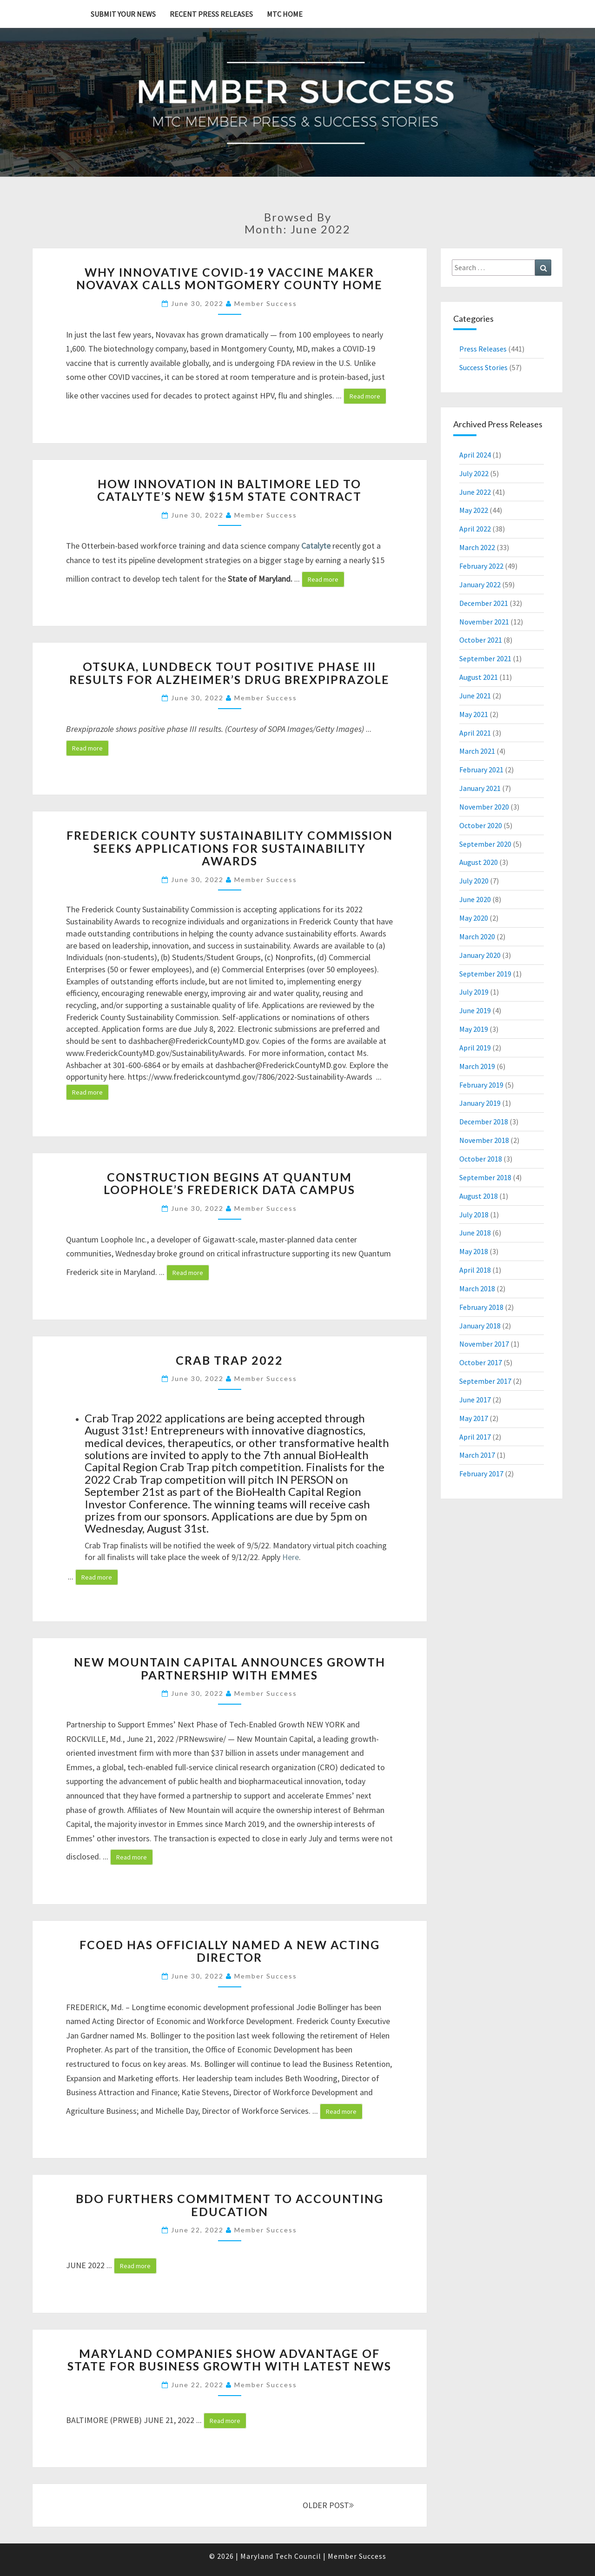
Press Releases (483, 348)
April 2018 (475, 1270)
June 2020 (475, 899)
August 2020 (478, 862)
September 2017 (485, 1381)
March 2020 (477, 936)
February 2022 (481, 566)
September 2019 (485, 973)
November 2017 (484, 1343)
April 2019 (475, 1047)
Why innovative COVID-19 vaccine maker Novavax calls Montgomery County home (229, 278)
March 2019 (477, 1066)
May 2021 (473, 714)
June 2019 (475, 1010)
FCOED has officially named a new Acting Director (229, 1951)
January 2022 (480, 584)
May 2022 (473, 510)
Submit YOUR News (123, 14)
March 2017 (477, 1455)
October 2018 (480, 1158)
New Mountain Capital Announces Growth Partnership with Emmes (229, 1668)
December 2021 (483, 603)
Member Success (265, 303)
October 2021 (480, 639)
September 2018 (485, 1177)
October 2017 (480, 1362)
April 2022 (475, 528)
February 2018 (481, 1307)
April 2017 (475, 1436)
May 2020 (473, 918)
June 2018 (475, 1232)
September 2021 (485, 658)
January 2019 (480, 1103)
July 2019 (474, 991)
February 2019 (481, 1084)
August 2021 (478, 677)
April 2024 (475, 454)
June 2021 (475, 695)
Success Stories (483, 367)
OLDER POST (328, 2505)
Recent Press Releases (211, 14)
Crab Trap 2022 (229, 1360)
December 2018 (483, 1121)
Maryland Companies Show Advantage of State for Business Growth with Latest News (229, 2359)
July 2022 (474, 473)
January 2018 (480, 1325)
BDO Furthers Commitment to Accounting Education (229, 2204)
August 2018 (478, 1196)
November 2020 (484, 806)
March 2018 (477, 1288)
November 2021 (484, 621)
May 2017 (473, 1418)
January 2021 (480, 788)
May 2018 (473, 1251)
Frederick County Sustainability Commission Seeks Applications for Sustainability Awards (229, 848)
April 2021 (475, 732)
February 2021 (481, 769)
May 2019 (473, 1029)
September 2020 (485, 844)
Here (290, 1557)
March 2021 (477, 751)
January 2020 (480, 955)
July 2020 (474, 880)
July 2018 (474, 1214)
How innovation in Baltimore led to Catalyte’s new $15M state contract (229, 490)
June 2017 (475, 1399)
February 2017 (481, 1473)
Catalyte (316, 545)
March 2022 (477, 547)
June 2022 (475, 492)
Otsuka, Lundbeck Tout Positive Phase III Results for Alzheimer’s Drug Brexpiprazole (229, 672)
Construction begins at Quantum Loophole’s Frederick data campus (229, 1183)
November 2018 (484, 1140)
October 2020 (480, 825)
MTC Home (285, 14)
